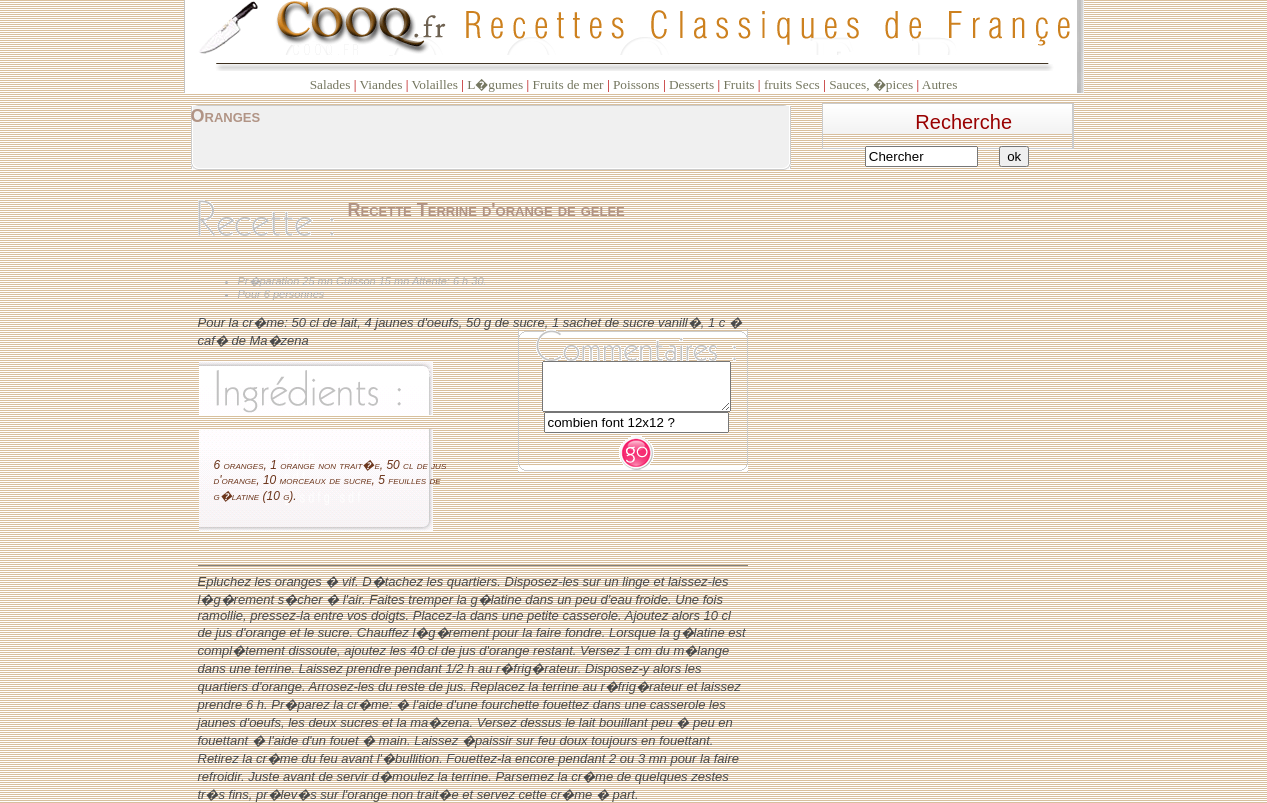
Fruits (738, 84)
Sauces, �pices (871, 84)
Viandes (380, 84)
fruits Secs (792, 84)
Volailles (434, 84)
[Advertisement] (955, 304)
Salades (330, 84)
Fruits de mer (567, 84)
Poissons (636, 84)
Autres (940, 84)
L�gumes (495, 84)
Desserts (691, 84)
